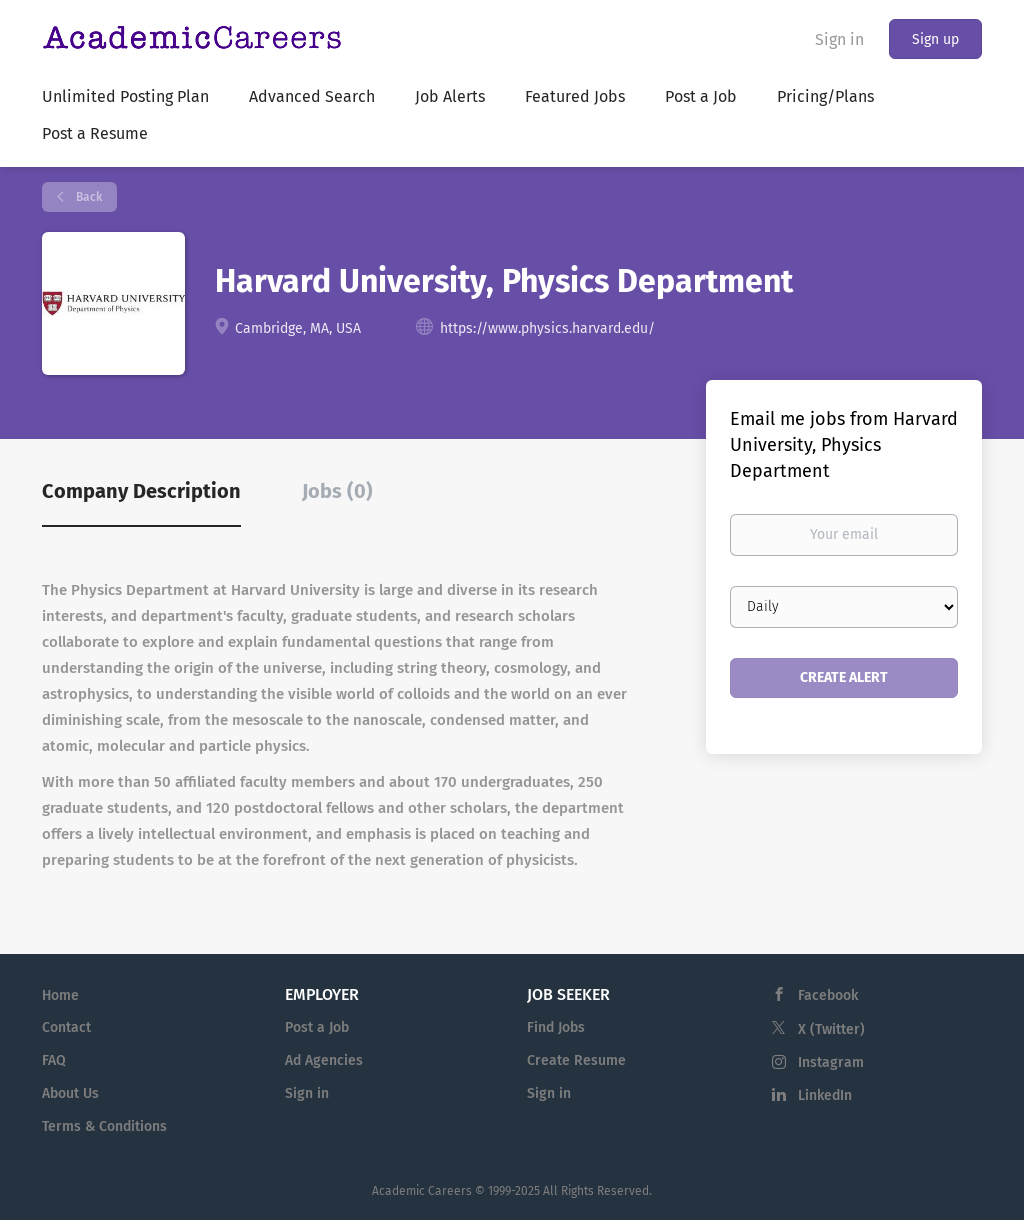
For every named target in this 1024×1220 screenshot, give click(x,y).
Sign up (935, 39)
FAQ (54, 1060)
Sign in (839, 39)
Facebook (828, 995)
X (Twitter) (831, 1029)
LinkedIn (825, 1095)
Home (60, 995)
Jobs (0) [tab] (337, 491)
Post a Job (317, 1027)
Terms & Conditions (104, 1126)
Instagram (831, 1062)
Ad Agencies (324, 1060)
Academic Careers (422, 1191)
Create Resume (576, 1060)
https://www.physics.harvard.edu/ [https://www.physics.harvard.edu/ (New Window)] (547, 328)
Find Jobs (556, 1027)
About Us (70, 1093)
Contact (66, 1027)
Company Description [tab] (141, 491)
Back (87, 197)
